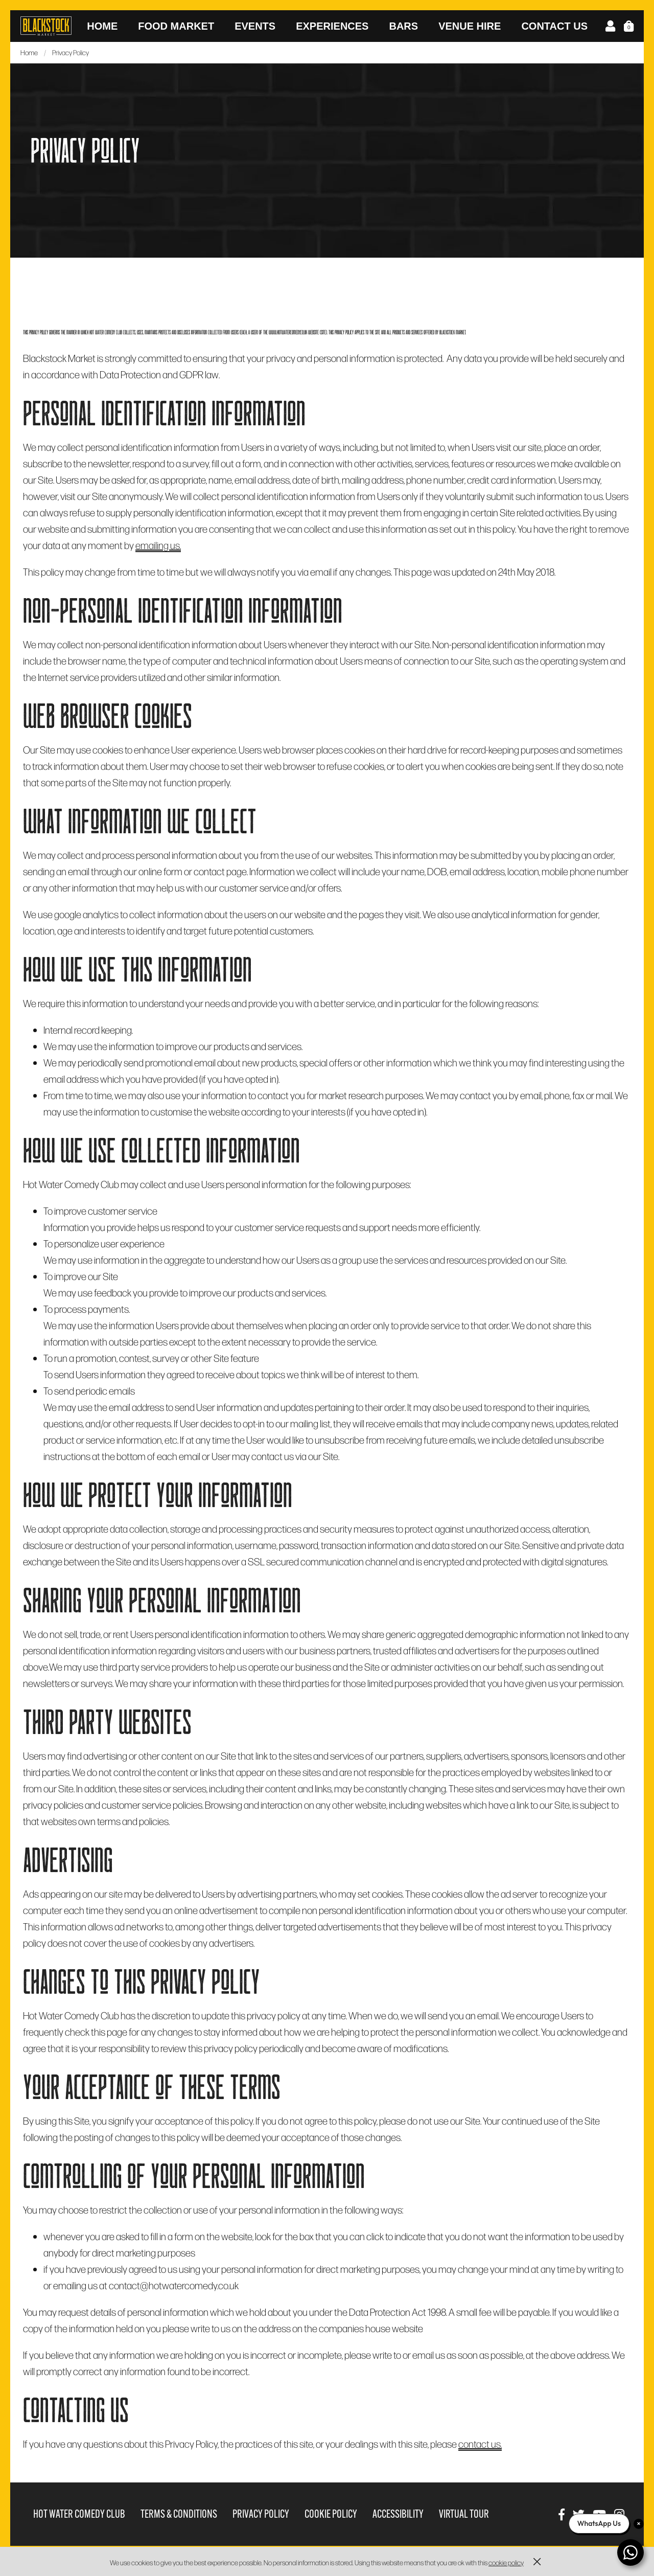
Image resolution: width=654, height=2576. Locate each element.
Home (102, 26)
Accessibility (398, 2514)
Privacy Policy (260, 2514)
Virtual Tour (464, 2514)
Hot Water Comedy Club (79, 2514)
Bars (403, 26)
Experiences (332, 26)
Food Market (176, 26)
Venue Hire (469, 26)
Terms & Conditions (179, 2514)
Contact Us (554, 26)
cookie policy (506, 2562)
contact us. (480, 2443)
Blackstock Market (46, 26)
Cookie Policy (331, 2514)
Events (255, 26)
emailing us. (158, 545)
